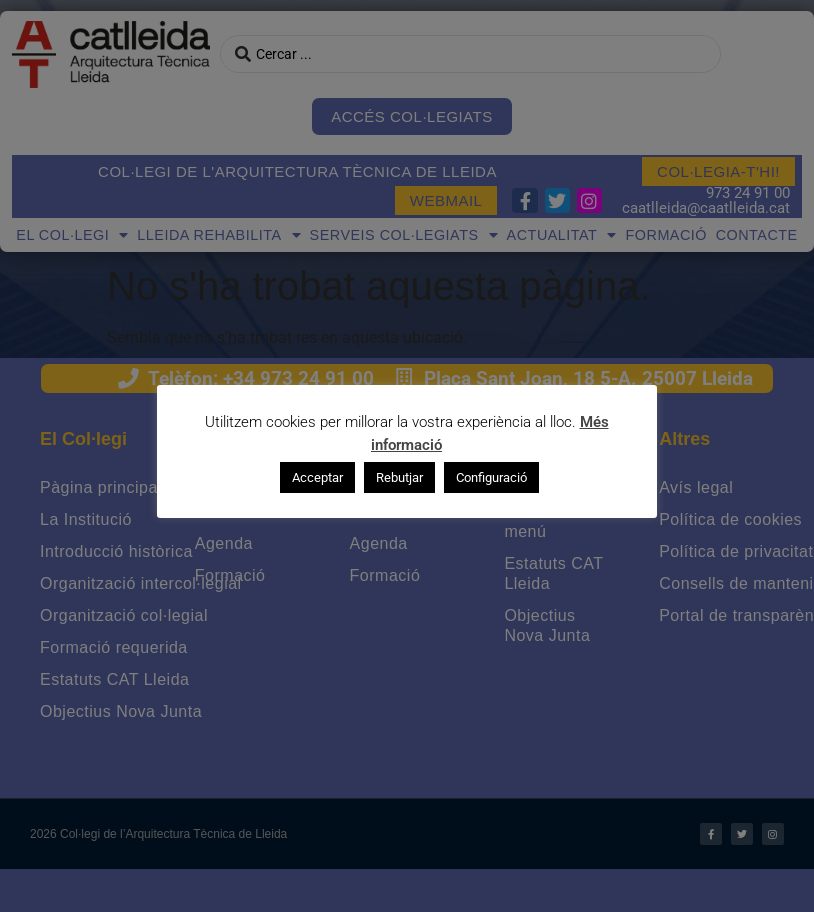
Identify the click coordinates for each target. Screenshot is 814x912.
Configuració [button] (491, 476)
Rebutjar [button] (399, 476)
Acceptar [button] (317, 476)
